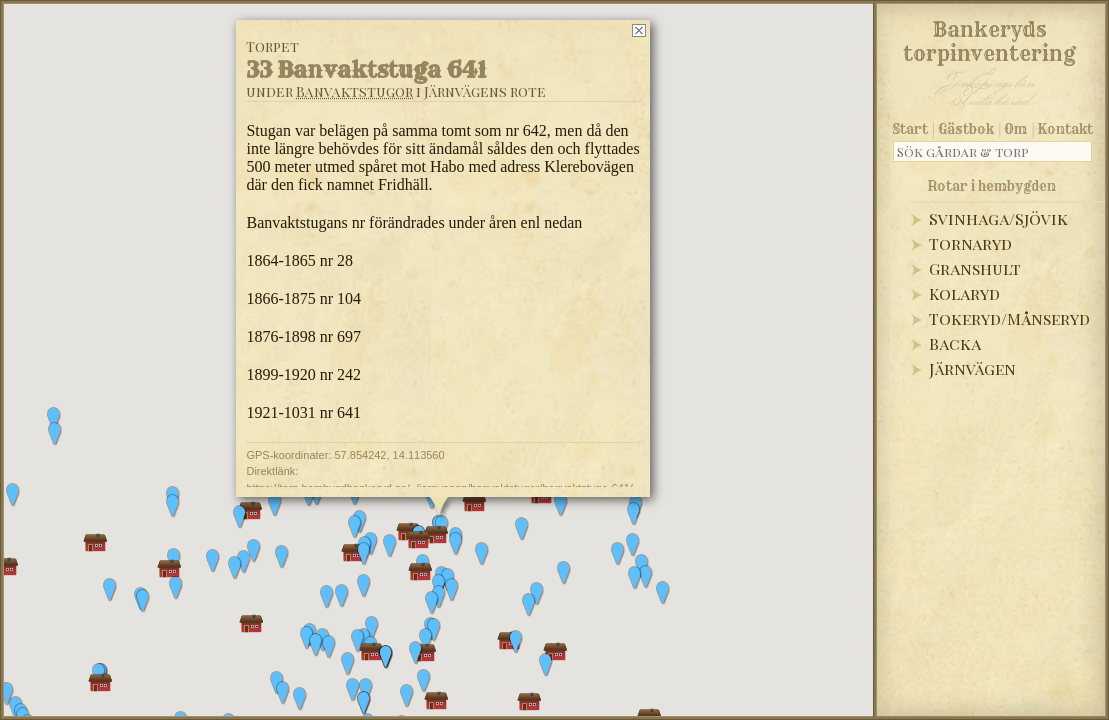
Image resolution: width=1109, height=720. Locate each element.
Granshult (975, 268)
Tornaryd (970, 243)
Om (1015, 129)
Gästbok (966, 129)
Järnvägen (972, 368)
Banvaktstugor (354, 91)
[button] (143, 601)
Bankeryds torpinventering (989, 38)
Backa (955, 343)
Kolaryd (964, 293)
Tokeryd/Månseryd (1009, 318)
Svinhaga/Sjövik (998, 218)
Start (910, 129)
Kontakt (1065, 129)
